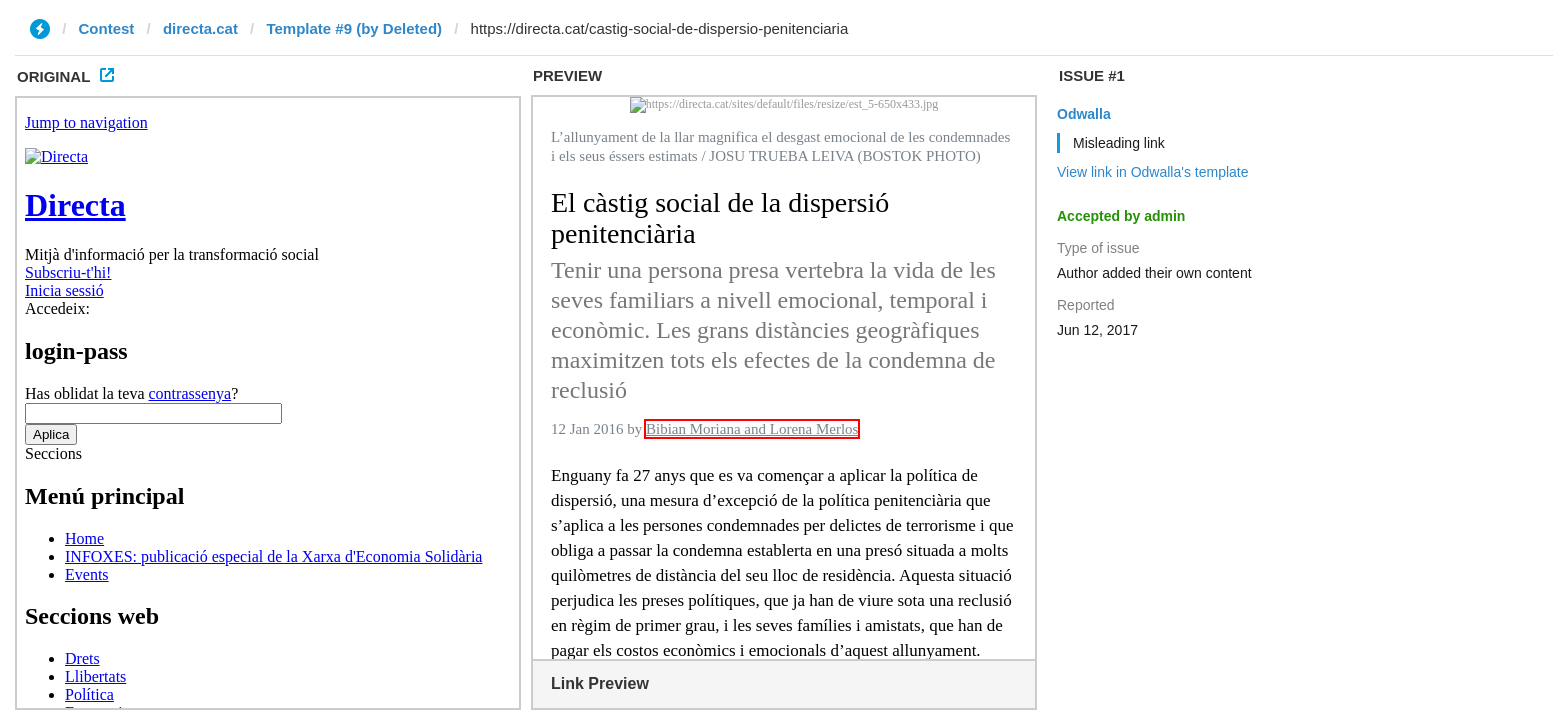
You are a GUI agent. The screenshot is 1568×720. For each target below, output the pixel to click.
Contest (107, 28)
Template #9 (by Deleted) (354, 28)
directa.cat (200, 28)
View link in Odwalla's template (1153, 172)
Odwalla (1084, 114)
